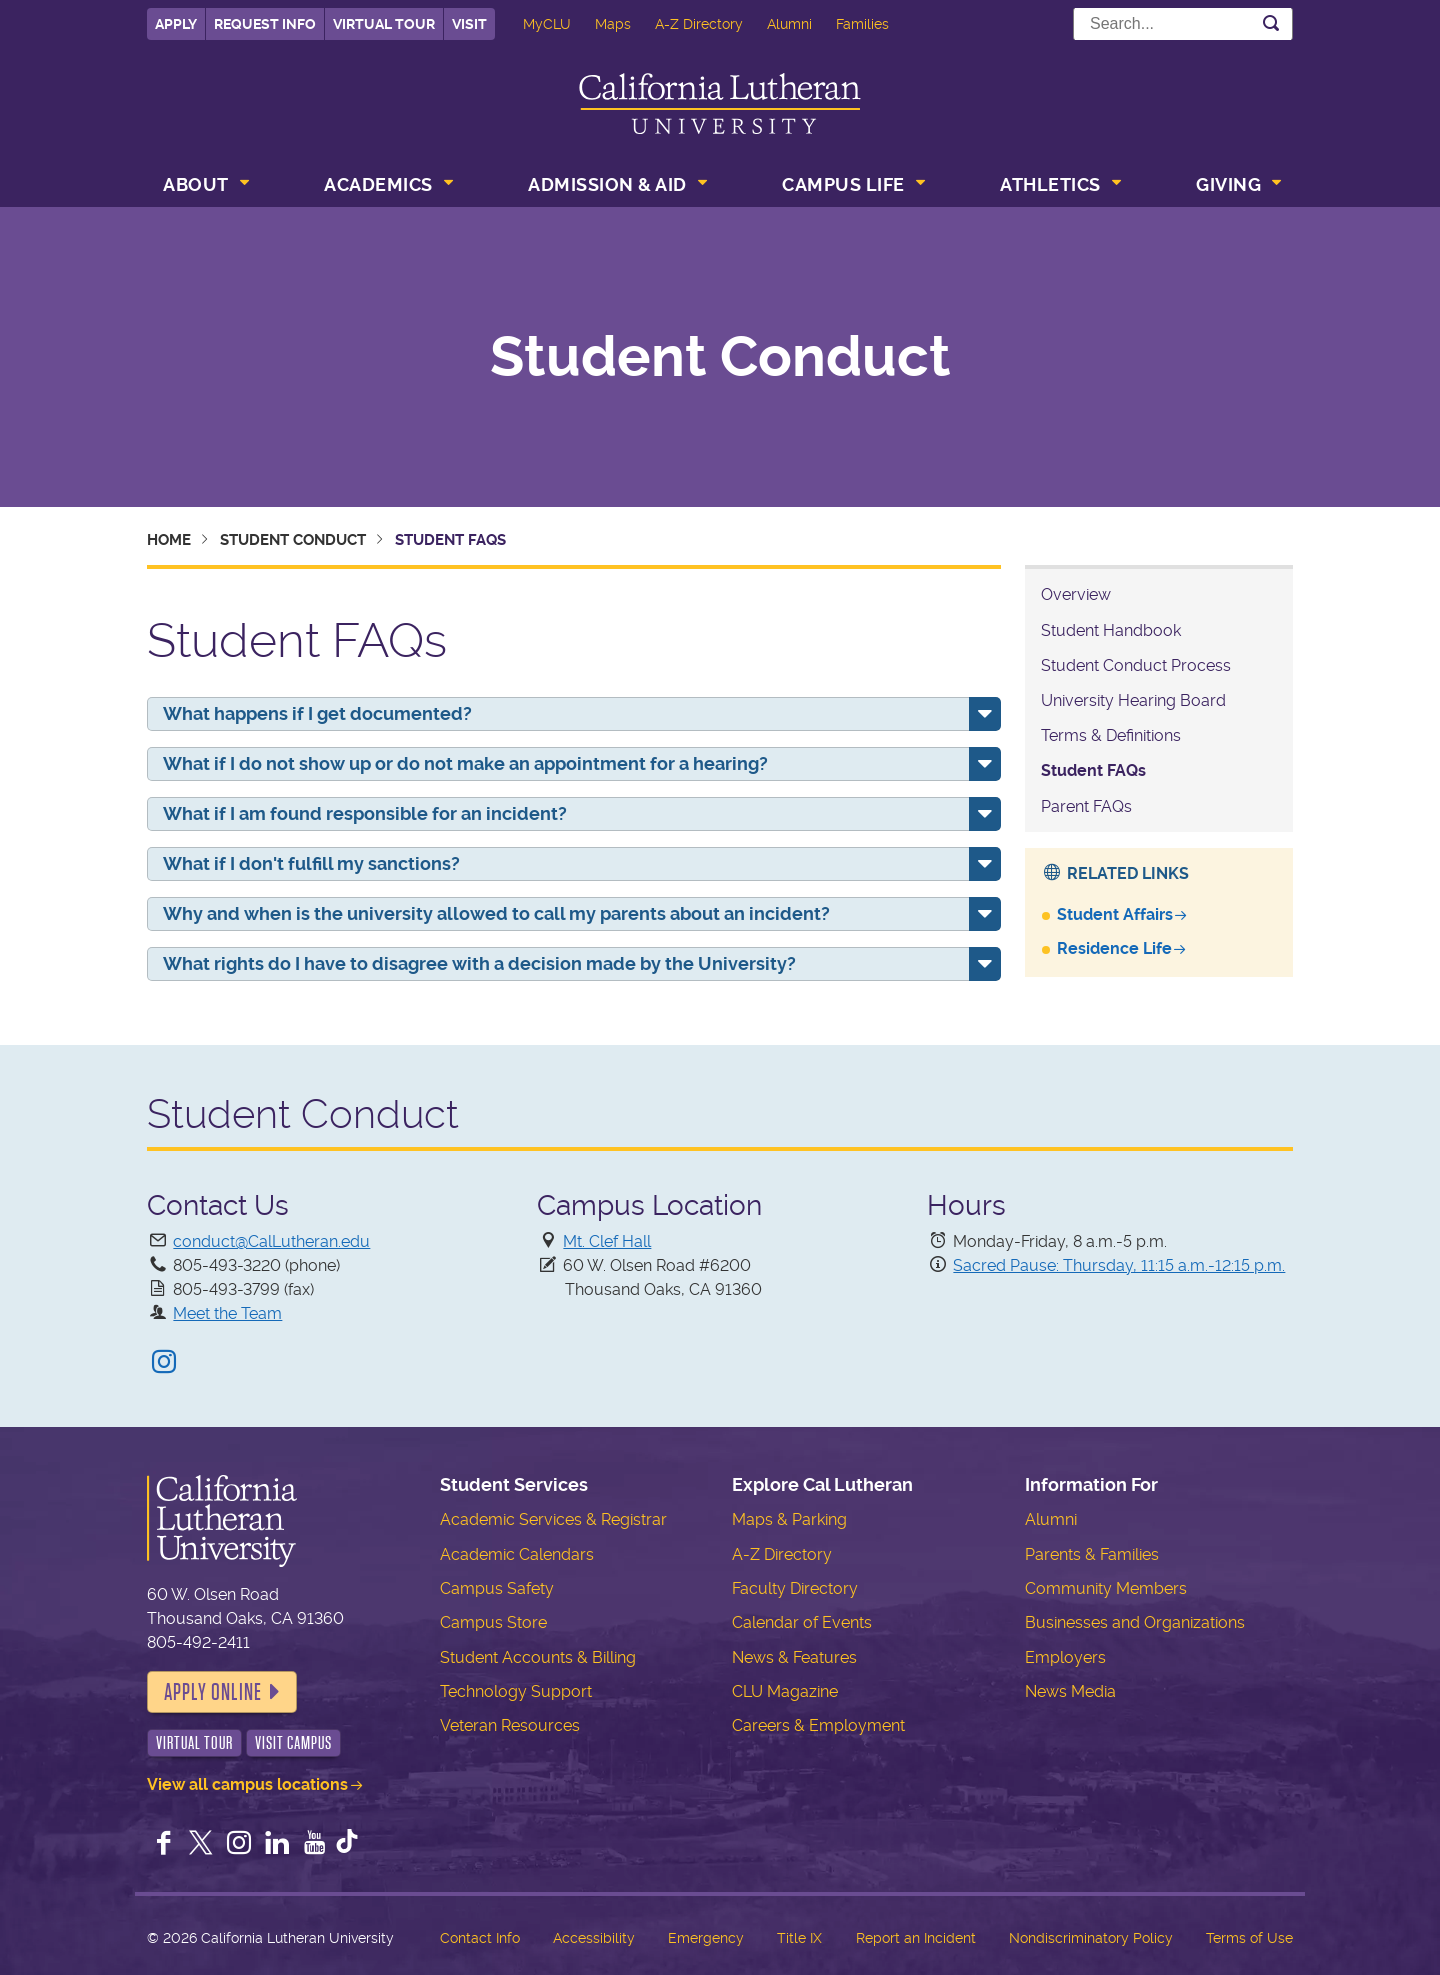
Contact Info (480, 1938)
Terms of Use (1249, 1938)
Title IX (799, 1938)
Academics (378, 184)
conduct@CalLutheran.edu (271, 1241)
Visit (469, 24)
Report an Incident (916, 1938)
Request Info (265, 24)
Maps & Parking (789, 1519)
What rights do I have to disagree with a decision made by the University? (479, 963)
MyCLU (547, 24)
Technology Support (516, 1691)
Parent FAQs (1086, 806)
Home (169, 540)
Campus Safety (497, 1588)
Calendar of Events (802, 1622)
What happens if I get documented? (317, 713)
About (196, 184)
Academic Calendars (517, 1554)
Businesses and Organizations (1135, 1622)
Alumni (789, 24)
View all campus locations (247, 1784)
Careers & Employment (818, 1725)
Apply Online (213, 1692)
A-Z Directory (699, 24)
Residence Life (1114, 948)
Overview (1076, 594)
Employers (1065, 1657)
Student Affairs (1115, 914)
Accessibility (594, 1938)
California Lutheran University (720, 103)
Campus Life (843, 184)
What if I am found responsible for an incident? (365, 813)
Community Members (1106, 1588)
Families (862, 24)
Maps (613, 24)
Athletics (1050, 184)
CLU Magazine (785, 1691)
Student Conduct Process (1136, 665)
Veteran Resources (510, 1725)
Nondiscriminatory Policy (1091, 1938)
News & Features (794, 1657)
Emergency (706, 1938)
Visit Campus (293, 1743)
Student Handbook (1111, 630)
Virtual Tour (384, 24)
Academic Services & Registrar (553, 1519)
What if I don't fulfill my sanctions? (311, 863)
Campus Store (493, 1622)
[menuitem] (204, 187)
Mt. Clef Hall (607, 1241)
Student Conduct (720, 357)
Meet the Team (227, 1313)
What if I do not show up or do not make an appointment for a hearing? (465, 763)
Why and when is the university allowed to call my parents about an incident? (496, 913)
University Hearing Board (1133, 700)
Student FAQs (1093, 770)
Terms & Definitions (1111, 735)
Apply (176, 24)
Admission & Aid (607, 184)
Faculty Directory (795, 1588)
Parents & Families (1092, 1554)
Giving (1228, 184)
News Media (1070, 1691)
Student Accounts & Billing (538, 1657)
